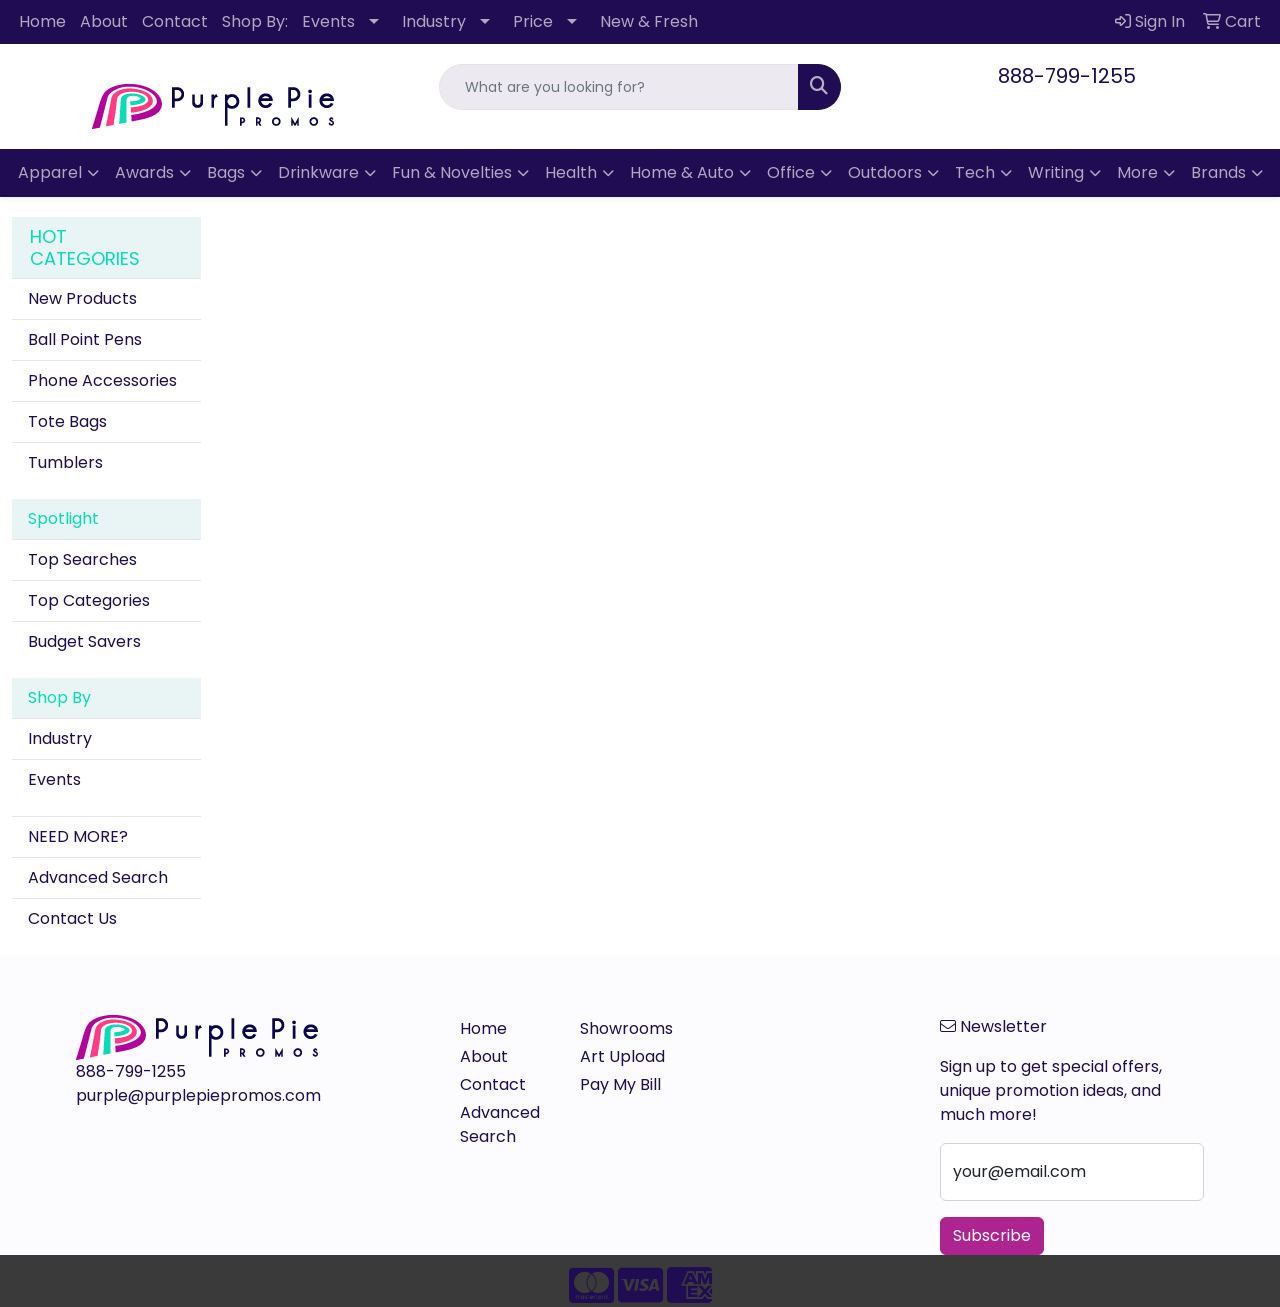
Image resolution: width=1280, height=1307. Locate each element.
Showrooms (626, 1028)
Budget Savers (84, 641)
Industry (434, 21)
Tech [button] (975, 172)
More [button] (1137, 172)
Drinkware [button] (318, 172)
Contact (175, 21)
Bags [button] (226, 172)
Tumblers (65, 462)
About (104, 21)
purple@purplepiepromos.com (198, 1095)
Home (42, 21)
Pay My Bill (620, 1084)
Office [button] (791, 172)
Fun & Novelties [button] (452, 172)
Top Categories (89, 600)
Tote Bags (67, 421)
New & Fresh (649, 21)
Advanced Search (98, 877)
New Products (82, 298)
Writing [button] (1056, 172)
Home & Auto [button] (682, 172)
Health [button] (571, 172)
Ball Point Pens (85, 339)
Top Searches (82, 559)
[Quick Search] (619, 87)
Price (533, 21)
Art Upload (622, 1056)
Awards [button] (144, 172)
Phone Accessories (102, 380)
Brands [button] (1218, 172)
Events (328, 21)
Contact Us (72, 918)
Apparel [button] (50, 172)
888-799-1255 (1067, 76)
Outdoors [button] (885, 172)
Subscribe (992, 1235)
